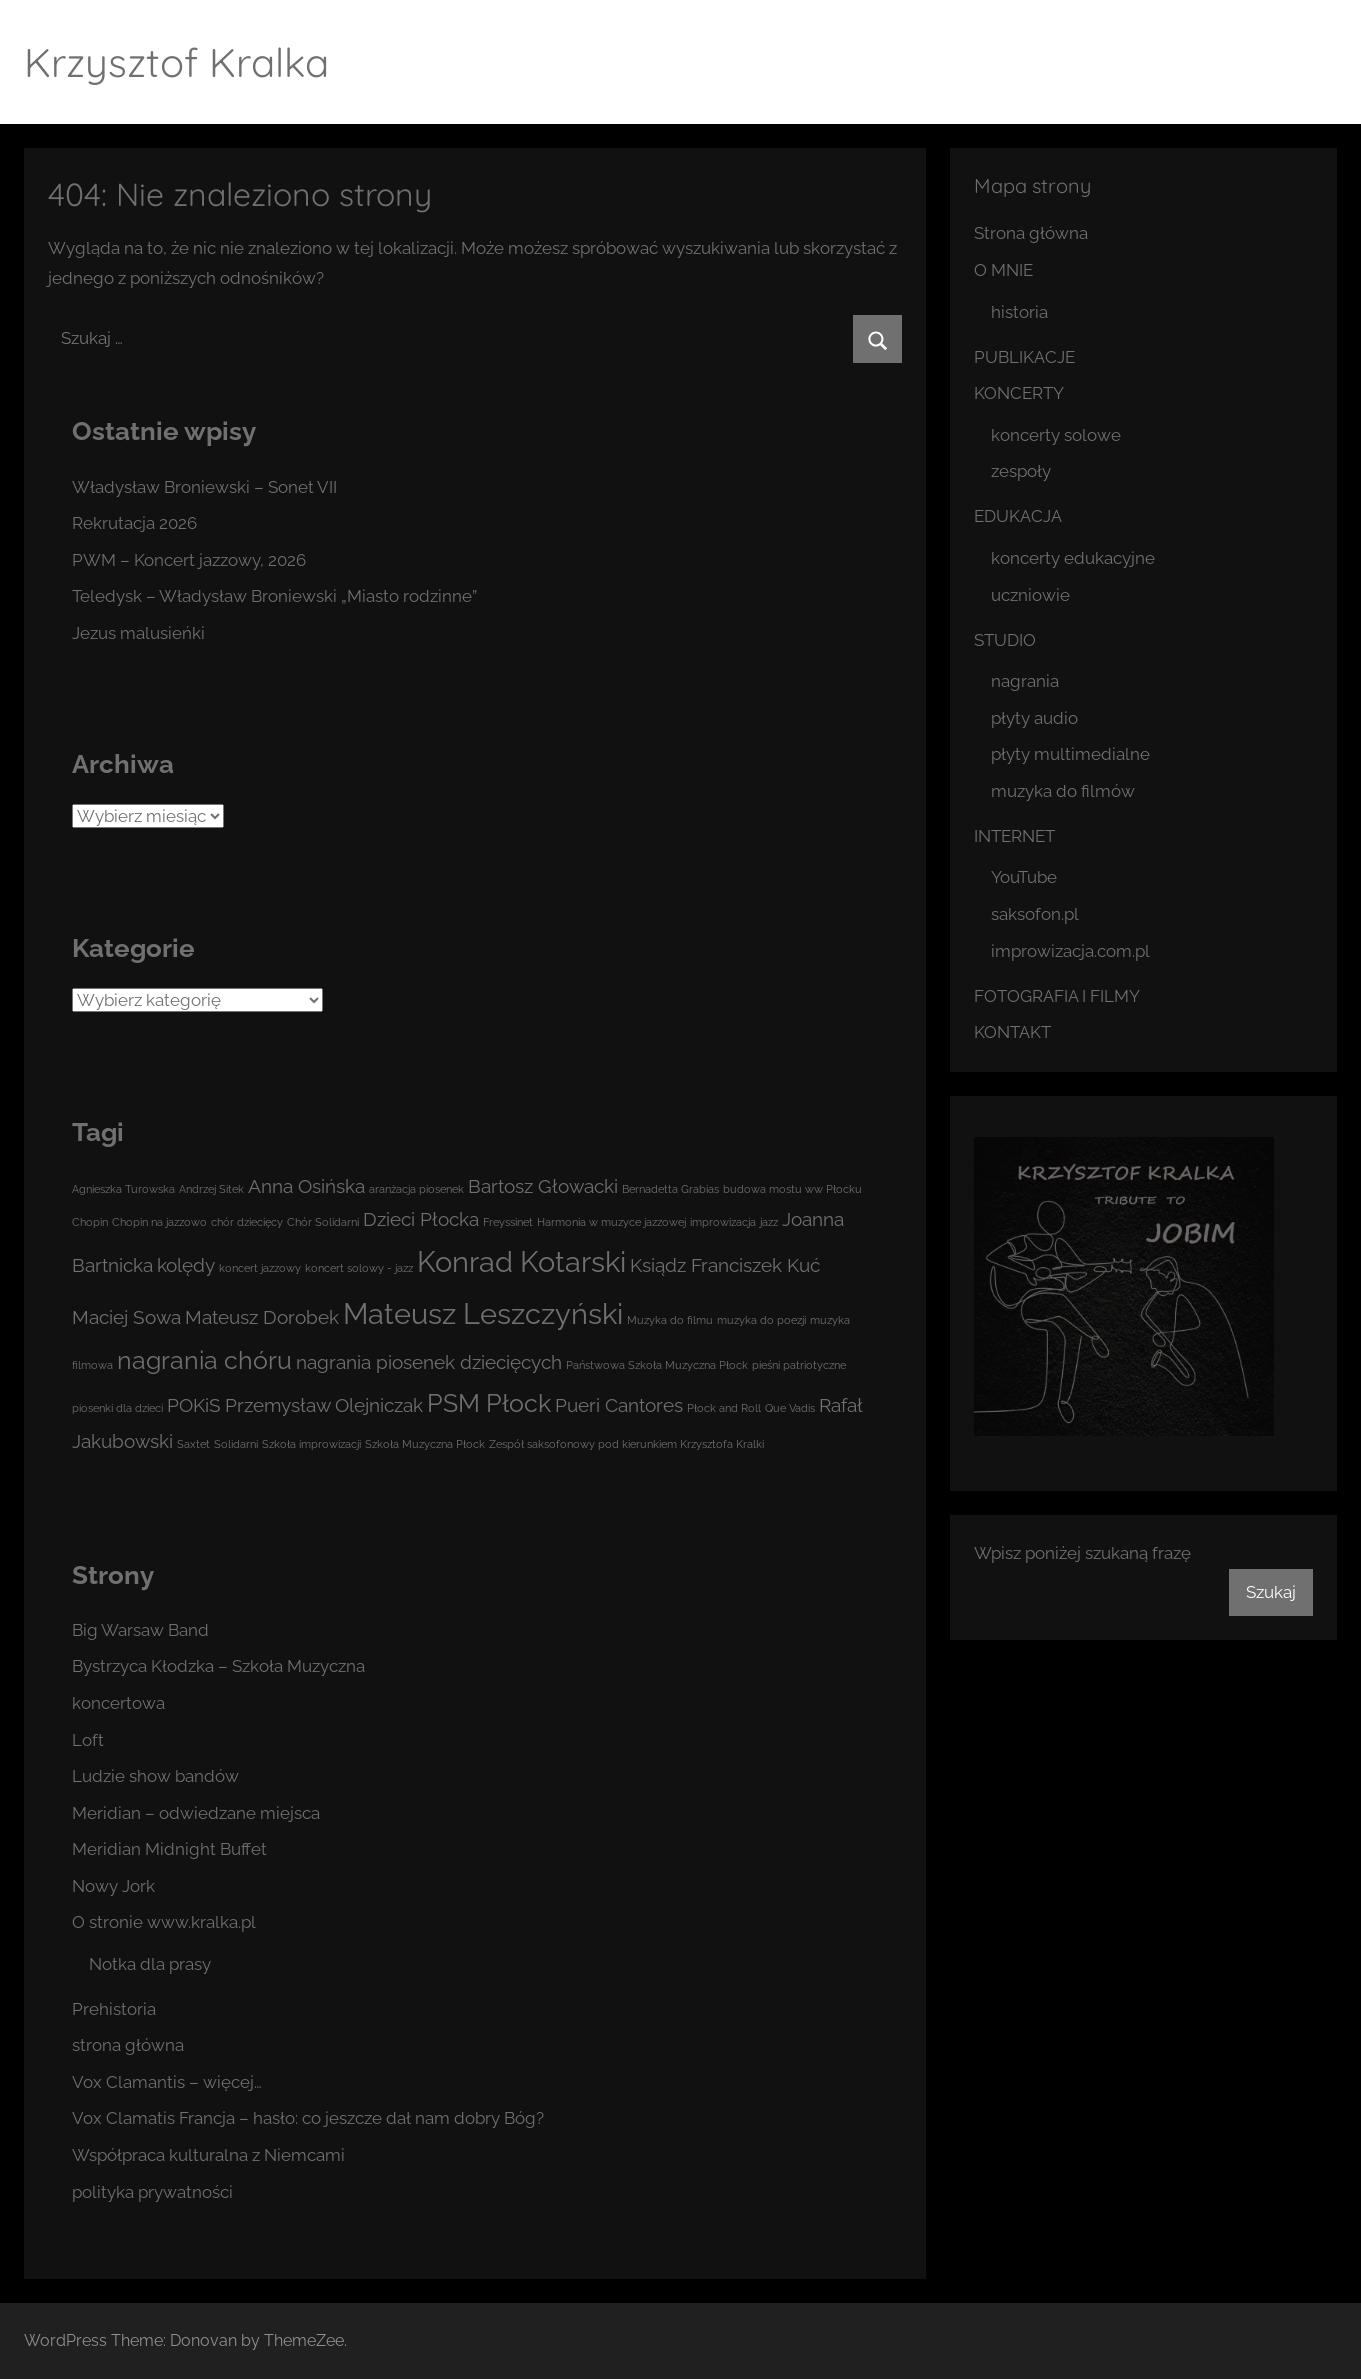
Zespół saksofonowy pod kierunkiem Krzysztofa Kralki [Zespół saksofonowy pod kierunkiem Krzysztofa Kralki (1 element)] (626, 1444)
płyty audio (1034, 718)
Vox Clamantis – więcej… (167, 2082)
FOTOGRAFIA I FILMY (1057, 996)
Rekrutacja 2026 (134, 523)
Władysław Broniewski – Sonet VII (204, 487)
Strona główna (1031, 233)
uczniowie (1030, 595)
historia (1019, 312)
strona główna (128, 2045)
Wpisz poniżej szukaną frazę (1082, 1553)
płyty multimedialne (1070, 754)
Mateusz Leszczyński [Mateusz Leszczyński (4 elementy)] (483, 1313)
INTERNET (1014, 836)
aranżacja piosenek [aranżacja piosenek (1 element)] (416, 1189)
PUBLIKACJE (1024, 357)
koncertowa (118, 1703)
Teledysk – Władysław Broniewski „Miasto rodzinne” (274, 596)
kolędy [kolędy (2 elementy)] (186, 1265)
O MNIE (1003, 270)
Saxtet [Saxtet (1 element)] (193, 1444)
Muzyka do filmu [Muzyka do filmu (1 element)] (670, 1320)
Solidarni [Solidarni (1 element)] (236, 1444)
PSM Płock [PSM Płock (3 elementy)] (489, 1403)
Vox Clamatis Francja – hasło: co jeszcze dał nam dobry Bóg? (308, 2118)
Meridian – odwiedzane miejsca (196, 1813)
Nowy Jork (113, 1886)
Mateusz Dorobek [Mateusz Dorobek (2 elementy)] (262, 1317)
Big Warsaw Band (140, 1630)
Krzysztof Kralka (176, 62)
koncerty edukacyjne (1073, 558)
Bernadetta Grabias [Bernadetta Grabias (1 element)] (670, 1189)
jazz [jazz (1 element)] (769, 1222)
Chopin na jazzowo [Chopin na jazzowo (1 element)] (159, 1222)
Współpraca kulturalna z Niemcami (208, 2155)
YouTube (1024, 877)
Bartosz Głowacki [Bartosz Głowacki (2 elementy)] (543, 1186)
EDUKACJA (1018, 516)
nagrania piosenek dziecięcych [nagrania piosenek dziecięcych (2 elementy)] (429, 1362)
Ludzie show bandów (155, 1776)
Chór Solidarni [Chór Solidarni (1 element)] (323, 1222)
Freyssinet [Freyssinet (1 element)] (508, 1222)
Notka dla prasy (150, 1964)
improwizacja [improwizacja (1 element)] (723, 1222)
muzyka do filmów (1063, 791)
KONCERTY (1019, 393)
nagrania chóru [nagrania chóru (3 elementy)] (204, 1360)
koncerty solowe (1056, 435)
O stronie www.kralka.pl (164, 1922)
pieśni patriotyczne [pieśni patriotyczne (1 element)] (799, 1365)
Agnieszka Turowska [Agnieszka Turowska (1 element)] (123, 1189)
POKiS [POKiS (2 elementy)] (194, 1405)
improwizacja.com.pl (1070, 951)
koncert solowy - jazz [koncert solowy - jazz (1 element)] (359, 1268)
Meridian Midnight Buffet (169, 1849)
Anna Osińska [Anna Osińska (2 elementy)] (306, 1186)
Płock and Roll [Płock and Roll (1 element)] (724, 1408)
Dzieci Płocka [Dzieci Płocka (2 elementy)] (421, 1219)
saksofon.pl (1035, 914)
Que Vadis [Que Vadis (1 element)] (790, 1408)
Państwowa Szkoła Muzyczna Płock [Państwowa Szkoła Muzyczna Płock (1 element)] (657, 1365)
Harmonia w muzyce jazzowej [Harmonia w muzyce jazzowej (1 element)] (611, 1222)
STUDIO (1005, 640)
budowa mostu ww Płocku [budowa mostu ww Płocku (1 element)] (792, 1189)
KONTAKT (1012, 1032)
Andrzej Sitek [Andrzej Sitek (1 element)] (211, 1189)
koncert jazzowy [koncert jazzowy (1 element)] (260, 1268)
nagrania (1025, 681)
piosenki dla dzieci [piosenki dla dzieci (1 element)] (117, 1408)
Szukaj (1271, 1592)
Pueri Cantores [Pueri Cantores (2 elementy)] (619, 1405)
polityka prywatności (152, 2192)
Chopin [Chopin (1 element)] (90, 1222)
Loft (88, 1740)
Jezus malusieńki (138, 633)
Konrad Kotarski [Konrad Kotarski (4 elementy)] (521, 1261)
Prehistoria (114, 2009)
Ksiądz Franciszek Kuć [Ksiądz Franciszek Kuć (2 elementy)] (725, 1265)
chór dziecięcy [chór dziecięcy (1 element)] (247, 1222)
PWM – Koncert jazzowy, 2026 (189, 560)
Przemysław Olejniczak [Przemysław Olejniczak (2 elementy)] (324, 1405)
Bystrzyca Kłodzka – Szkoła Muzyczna (218, 1666)
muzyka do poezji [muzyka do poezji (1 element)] (761, 1320)
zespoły (1021, 471)
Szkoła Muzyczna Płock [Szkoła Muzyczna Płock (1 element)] (425, 1444)
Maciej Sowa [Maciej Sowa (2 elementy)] (126, 1317)
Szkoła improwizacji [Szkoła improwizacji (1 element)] (311, 1444)
